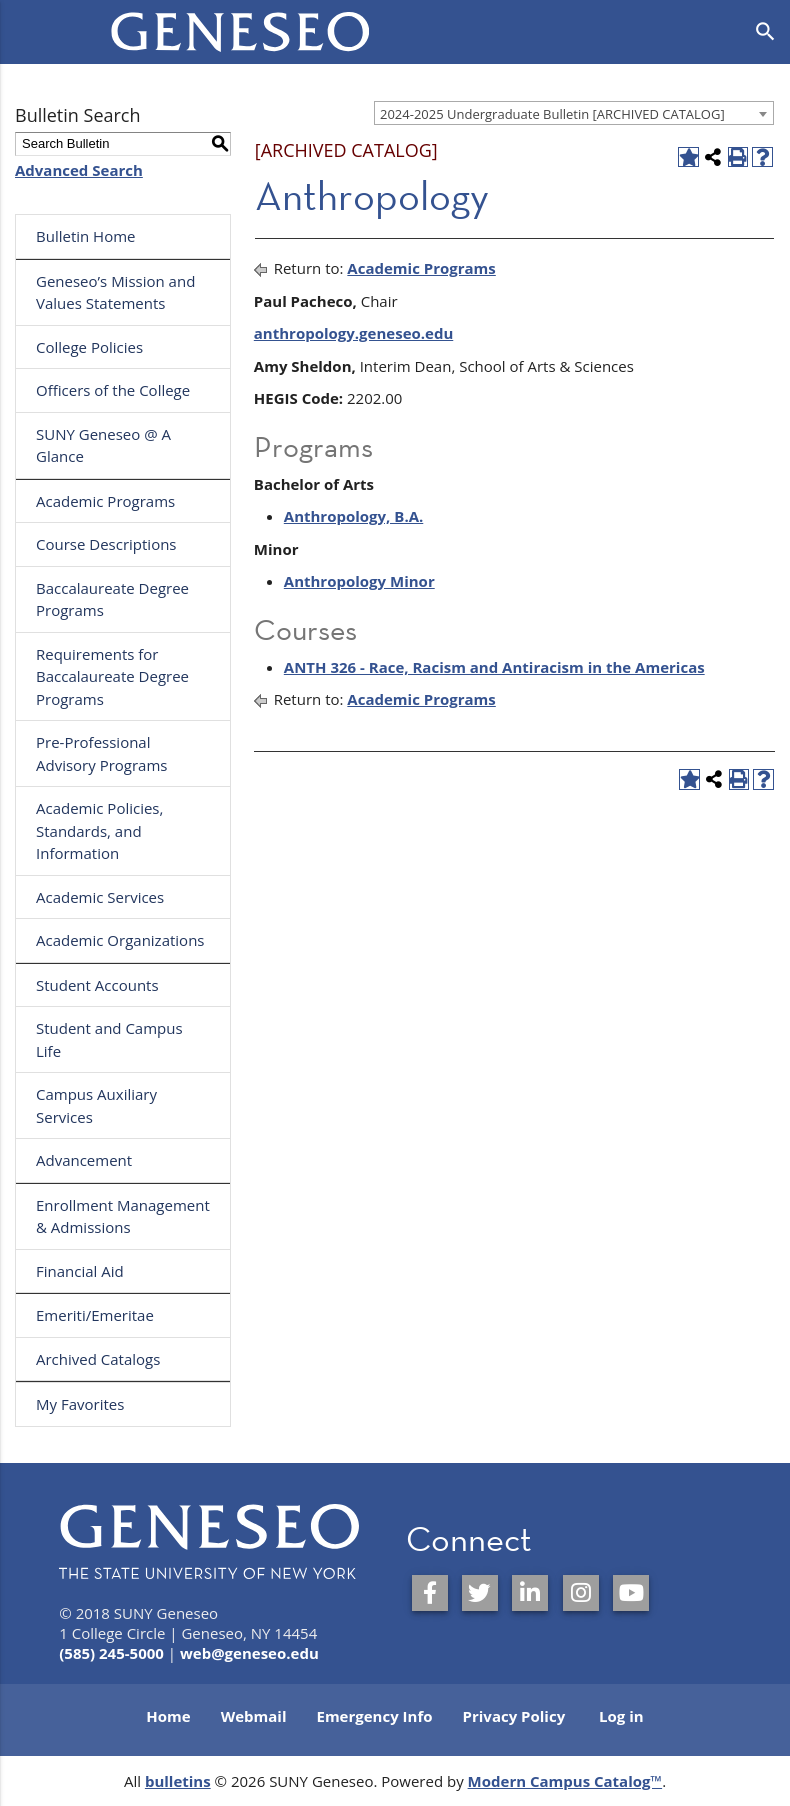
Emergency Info (374, 1716)
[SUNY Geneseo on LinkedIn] (530, 1593)
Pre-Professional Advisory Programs (101, 753)
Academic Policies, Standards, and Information (99, 830)
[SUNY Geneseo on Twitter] (480, 1593)
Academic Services (100, 897)
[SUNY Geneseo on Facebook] (430, 1593)
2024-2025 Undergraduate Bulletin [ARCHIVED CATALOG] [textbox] (552, 114)
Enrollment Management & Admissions (123, 1216)
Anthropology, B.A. (353, 516)
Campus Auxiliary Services (96, 1105)
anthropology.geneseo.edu (353, 333)
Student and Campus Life (109, 1039)
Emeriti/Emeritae (95, 1315)
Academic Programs (105, 501)
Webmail (254, 1716)
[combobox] (574, 113)
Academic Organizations (120, 940)
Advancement (84, 1160)
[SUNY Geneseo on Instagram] (581, 1593)
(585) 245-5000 (111, 1653)
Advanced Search (79, 170)
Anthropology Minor (359, 581)
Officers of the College (113, 390)
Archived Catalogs (98, 1359)
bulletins (178, 1781)
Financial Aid (80, 1271)
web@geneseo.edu (249, 1653)
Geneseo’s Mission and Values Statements (115, 292)
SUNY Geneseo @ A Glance (103, 445)
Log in (621, 1716)
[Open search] (765, 32)
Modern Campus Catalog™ (565, 1781)
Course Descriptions (106, 544)
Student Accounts (97, 985)
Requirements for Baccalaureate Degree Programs (112, 676)
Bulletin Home (86, 236)
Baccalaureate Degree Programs (112, 599)
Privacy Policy (514, 1716)
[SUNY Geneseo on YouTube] (631, 1593)
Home (168, 1716)
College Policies (89, 347)
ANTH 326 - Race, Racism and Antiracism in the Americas (494, 667)
